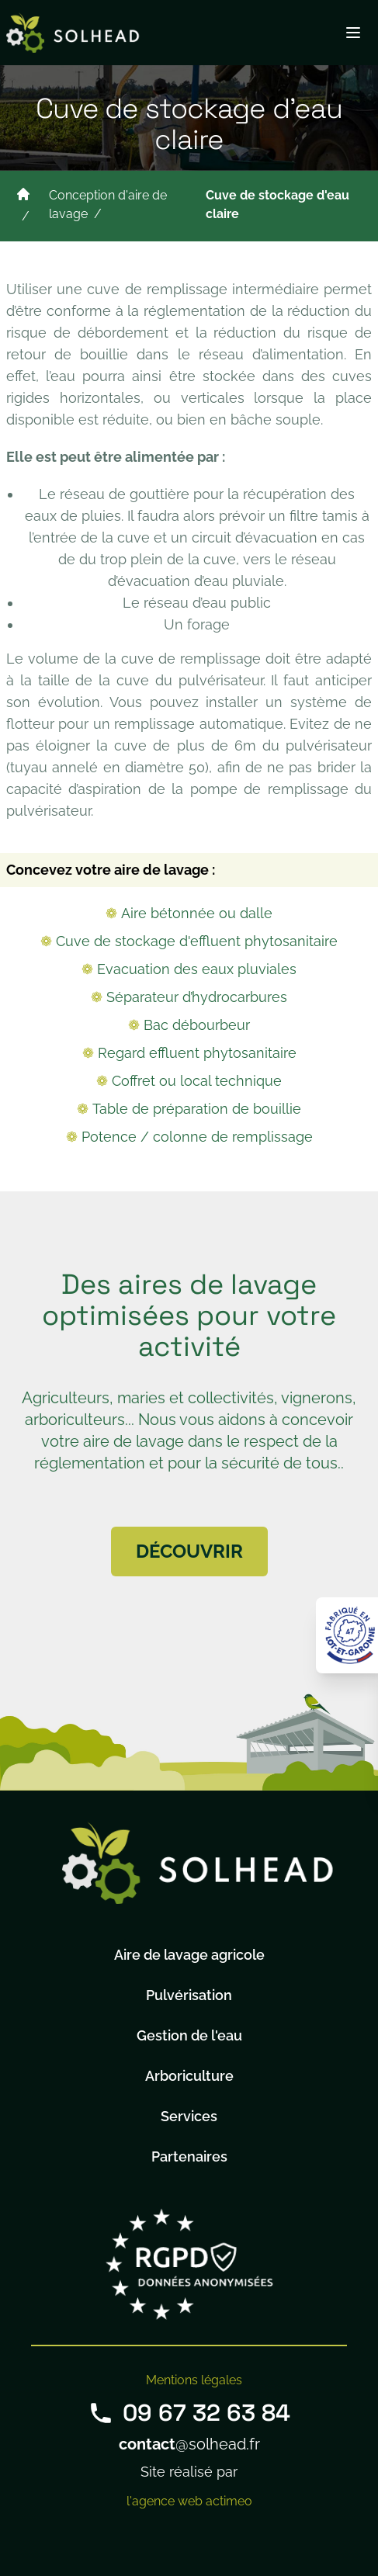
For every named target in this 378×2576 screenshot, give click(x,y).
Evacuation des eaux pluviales (197, 969)
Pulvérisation (189, 1995)
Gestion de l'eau (189, 2035)
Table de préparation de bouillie (196, 1109)
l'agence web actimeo (189, 2501)
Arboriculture (189, 2076)
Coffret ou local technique (197, 1081)
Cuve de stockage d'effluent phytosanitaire (197, 941)
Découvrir (189, 1551)
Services (189, 2116)
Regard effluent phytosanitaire (197, 1053)
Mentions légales (194, 2380)
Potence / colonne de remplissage (197, 1137)
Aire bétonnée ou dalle (196, 913)
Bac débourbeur (197, 1025)
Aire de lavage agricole (189, 1955)
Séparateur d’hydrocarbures (196, 997)
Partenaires (189, 2156)
